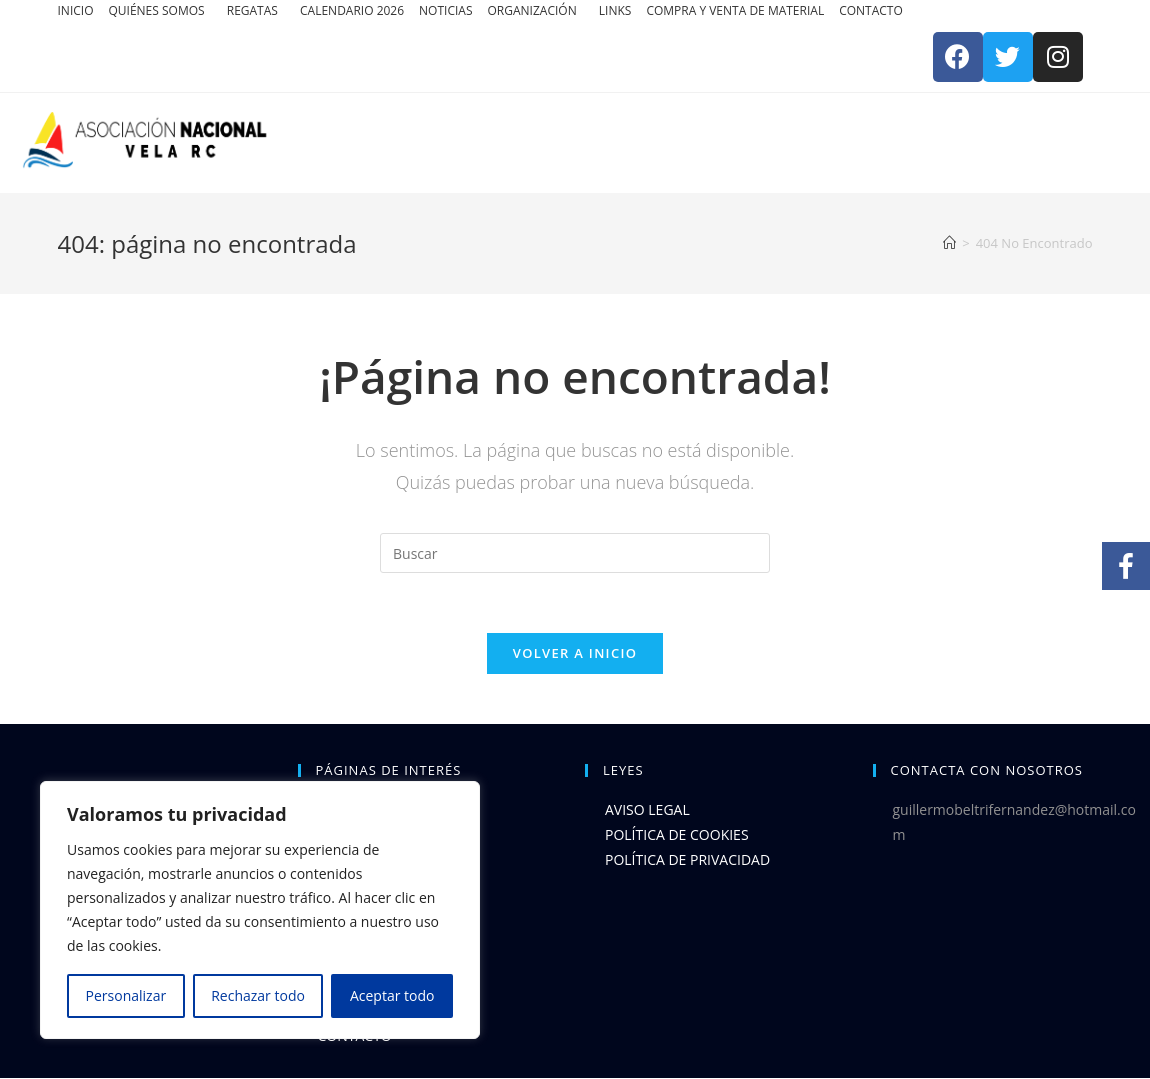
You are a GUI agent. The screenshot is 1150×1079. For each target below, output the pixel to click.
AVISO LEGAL (647, 809)
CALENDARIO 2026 (352, 10)
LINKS (615, 10)
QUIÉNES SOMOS (157, 10)
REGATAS (254, 10)
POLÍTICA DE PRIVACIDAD (687, 860)
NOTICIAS (445, 10)
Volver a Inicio (575, 653)
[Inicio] (949, 243)
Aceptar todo (392, 995)
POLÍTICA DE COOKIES (677, 835)
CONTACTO (871, 10)
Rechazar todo (258, 995)
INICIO (76, 10)
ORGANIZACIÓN (534, 10)
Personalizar (126, 995)
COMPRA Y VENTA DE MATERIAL (735, 10)
